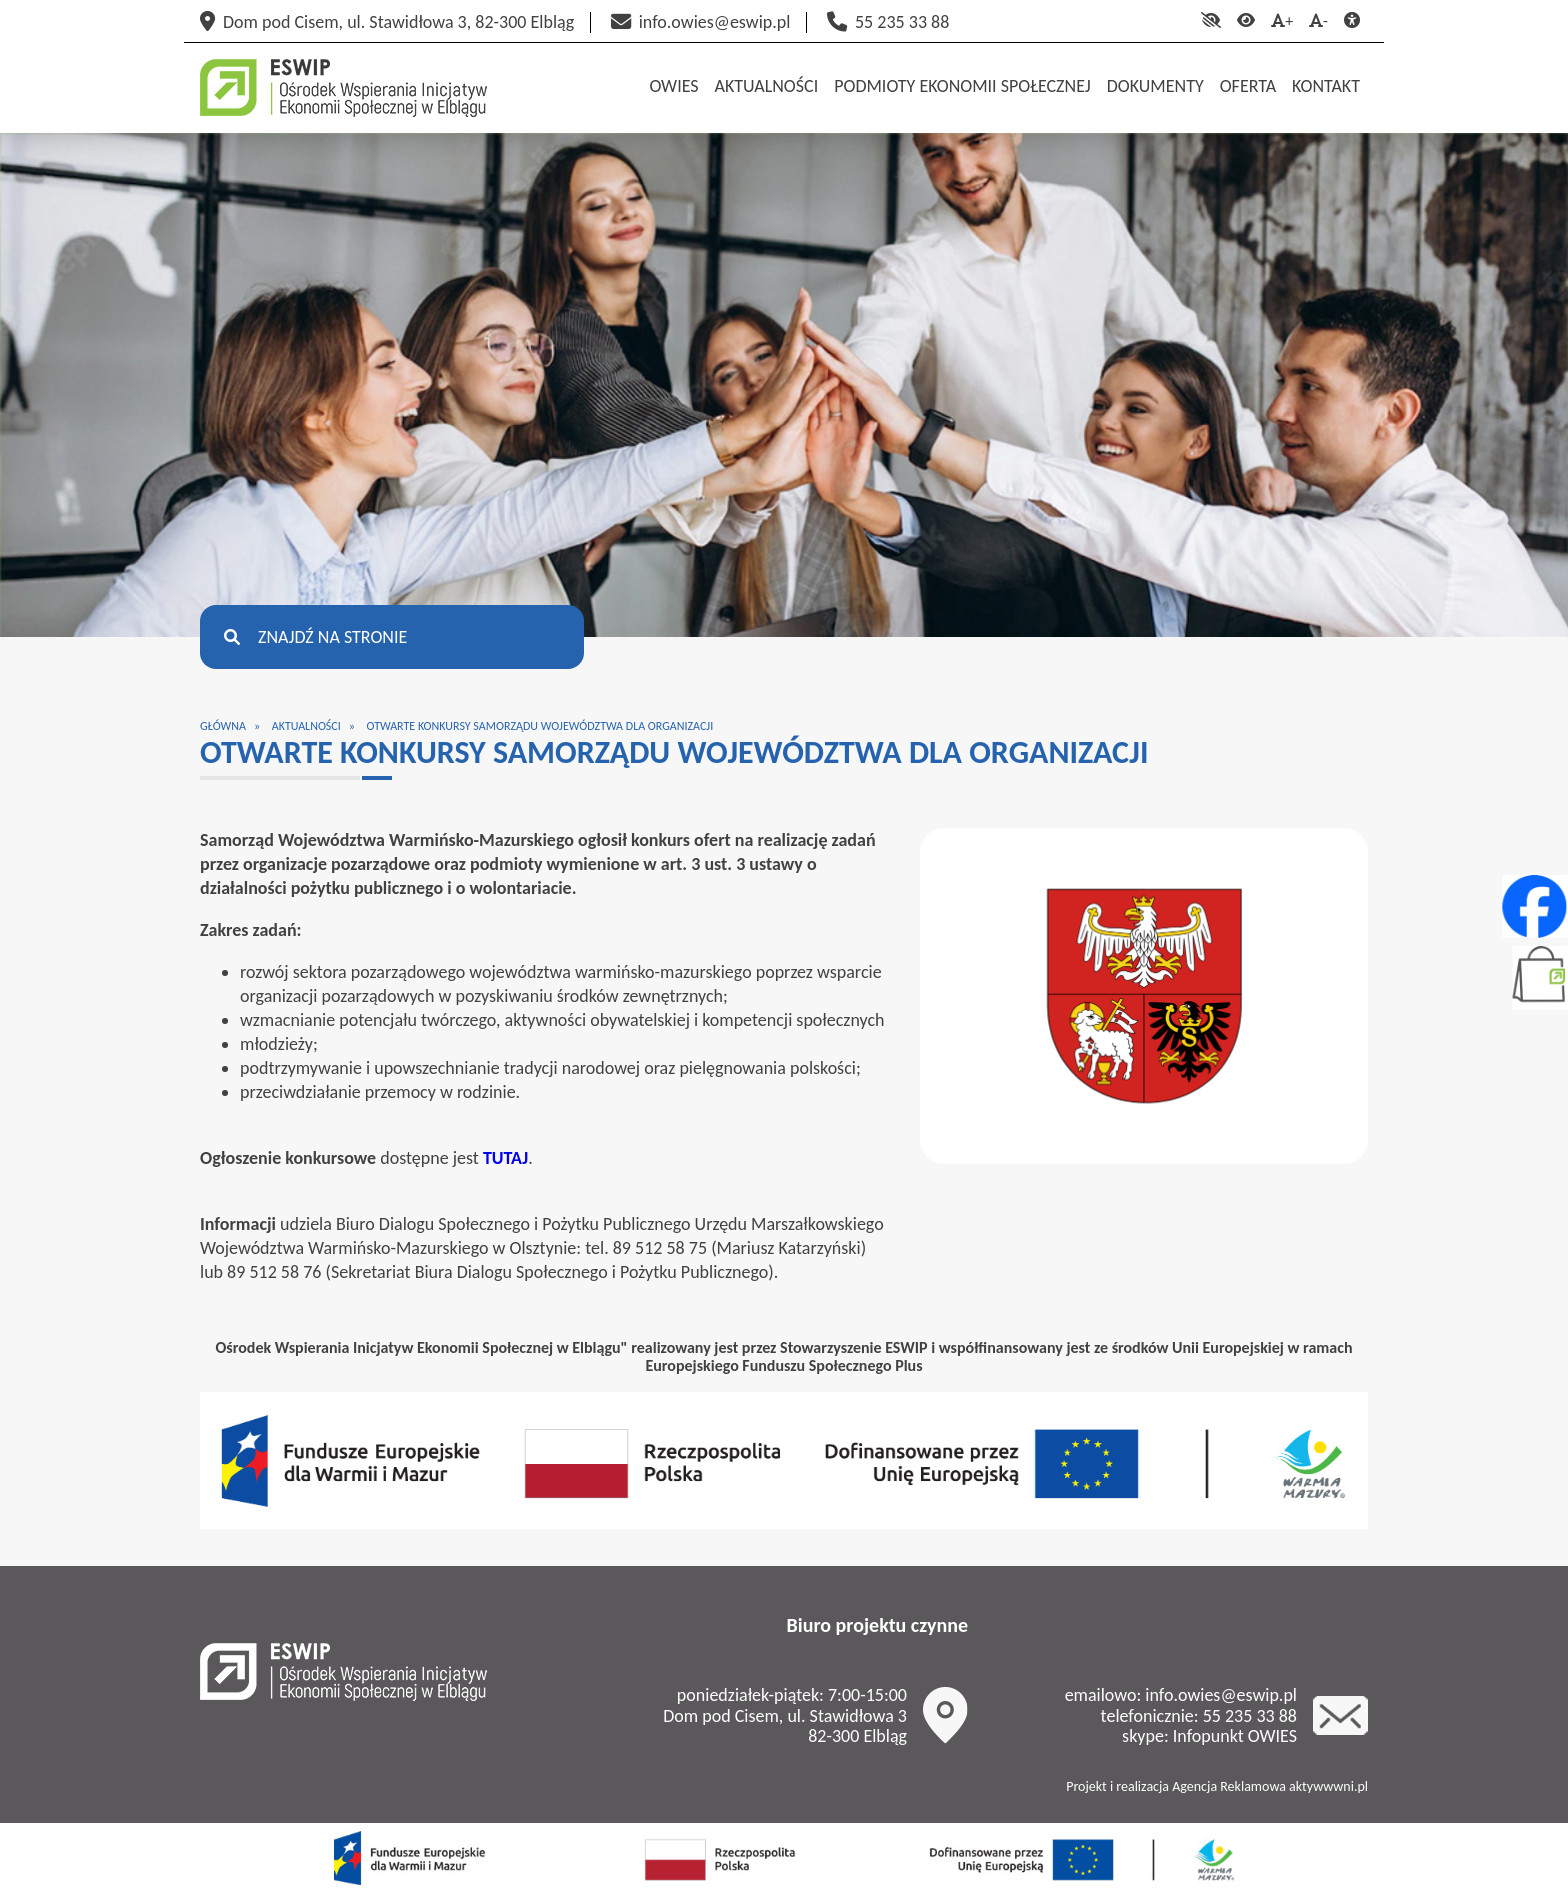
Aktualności (306, 726)
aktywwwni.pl (1328, 1786)
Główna (223, 726)
